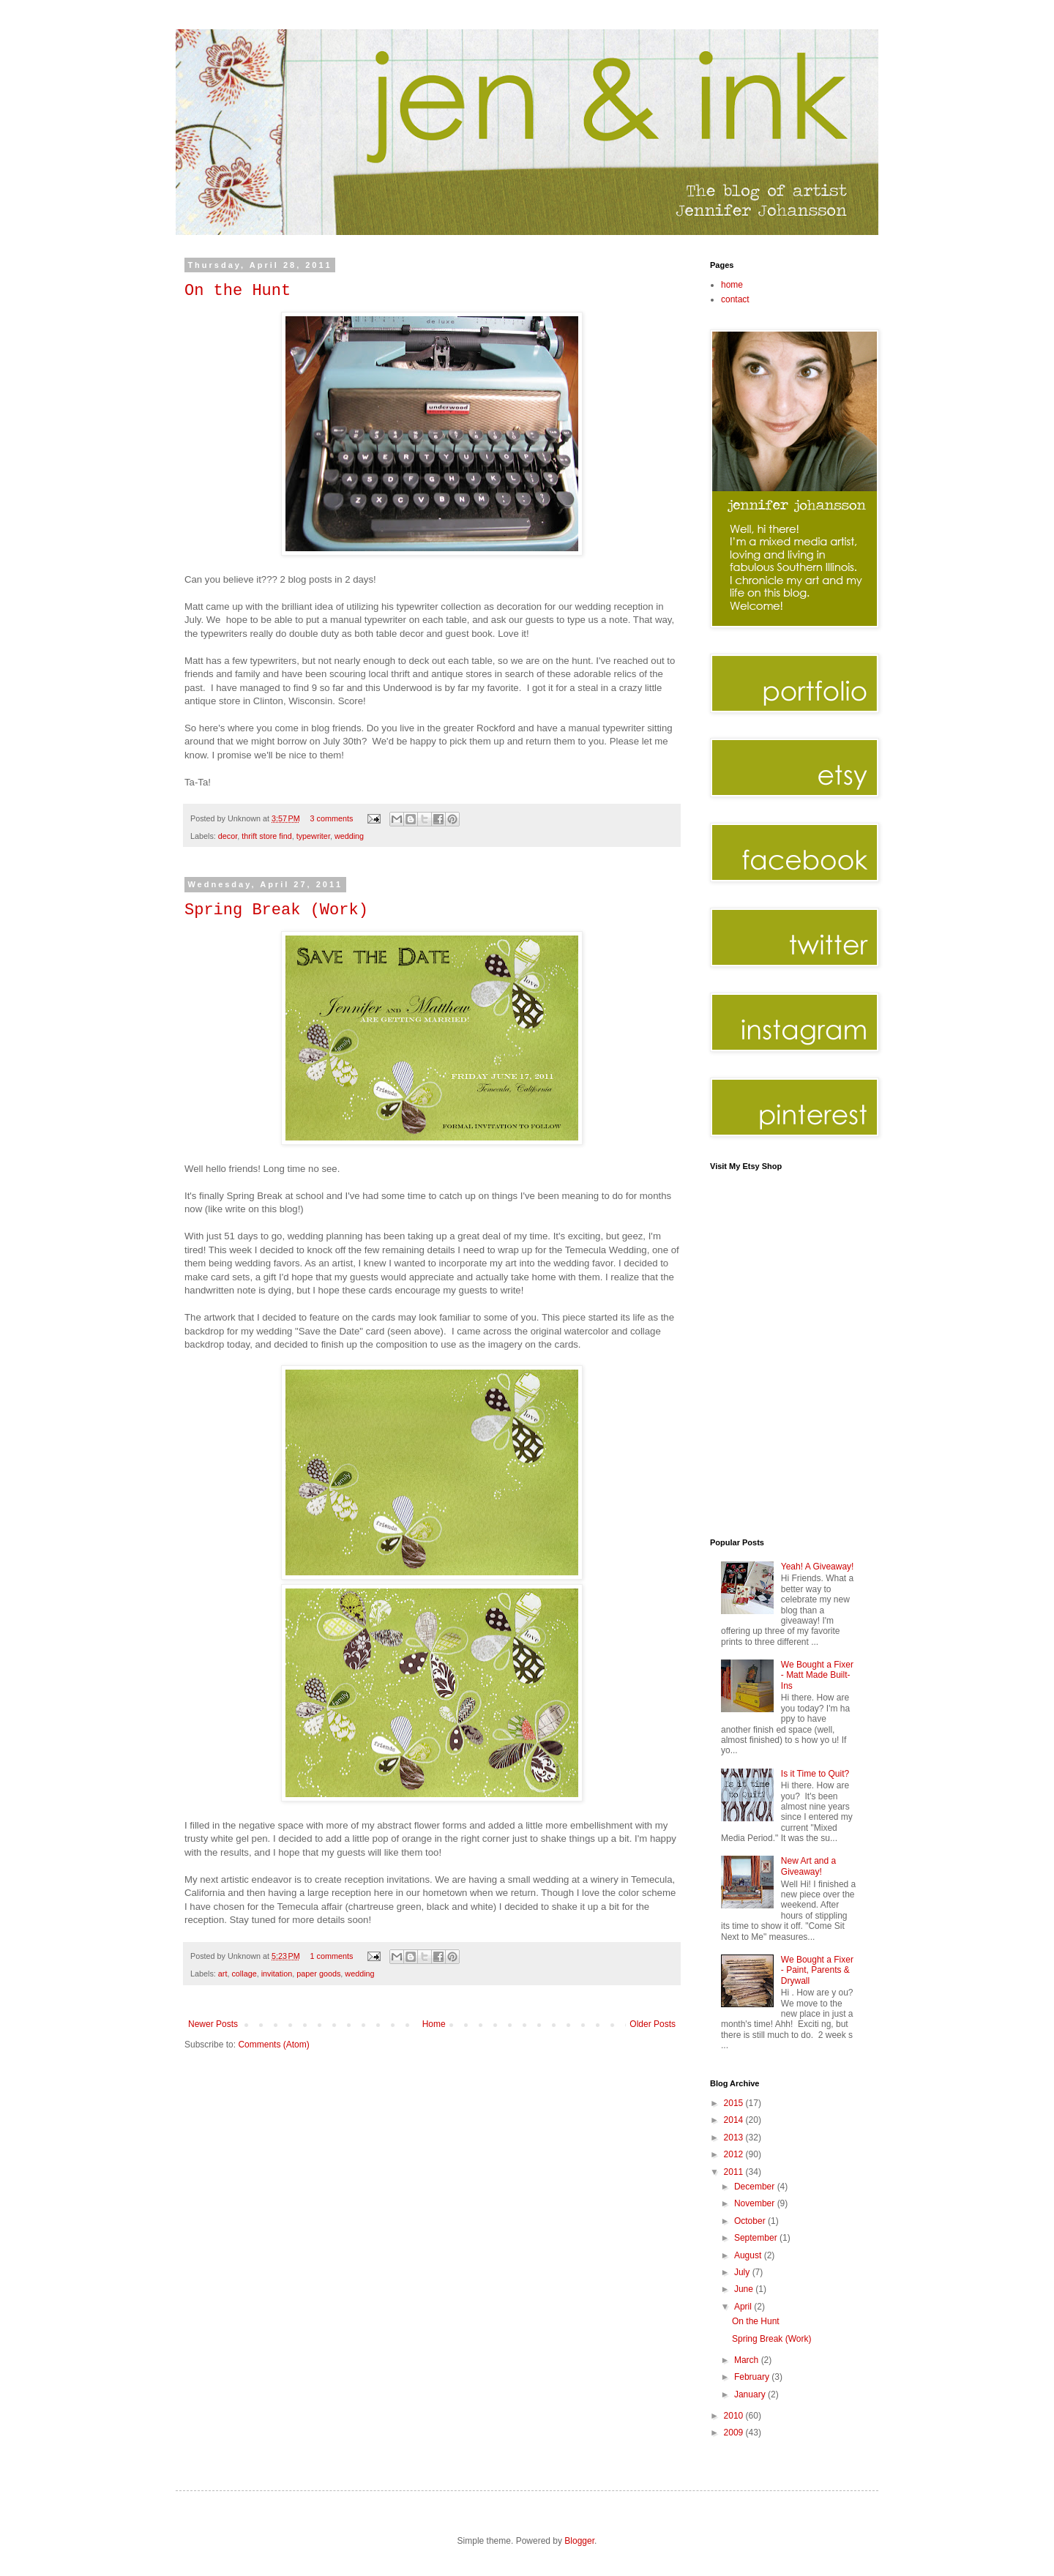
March (747, 2360)
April (744, 2306)
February (752, 2377)
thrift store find (266, 836)
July (743, 2272)
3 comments (332, 818)
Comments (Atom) (273, 2044)
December (755, 2186)
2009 (735, 2432)
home (732, 285)
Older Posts (652, 2024)
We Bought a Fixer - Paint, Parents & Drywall (817, 1970)
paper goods (318, 1973)
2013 (735, 2137)
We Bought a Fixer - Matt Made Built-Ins (817, 1675)
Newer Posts (213, 2024)
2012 (735, 2154)
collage (243, 1973)
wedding (349, 836)
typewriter (313, 836)
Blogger (579, 2541)
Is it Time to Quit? (815, 1774)
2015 (735, 2103)
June (744, 2289)
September (757, 2238)
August (749, 2255)
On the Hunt (237, 291)
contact (735, 299)
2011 (735, 2172)
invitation (277, 1973)
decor (227, 836)
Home (434, 2024)
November (755, 2203)
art (223, 1973)
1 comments (332, 1956)
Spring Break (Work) (276, 910)
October (751, 2221)
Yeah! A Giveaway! (817, 1566)
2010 (735, 2416)
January (751, 2394)
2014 (735, 2120)
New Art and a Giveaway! (808, 1866)
